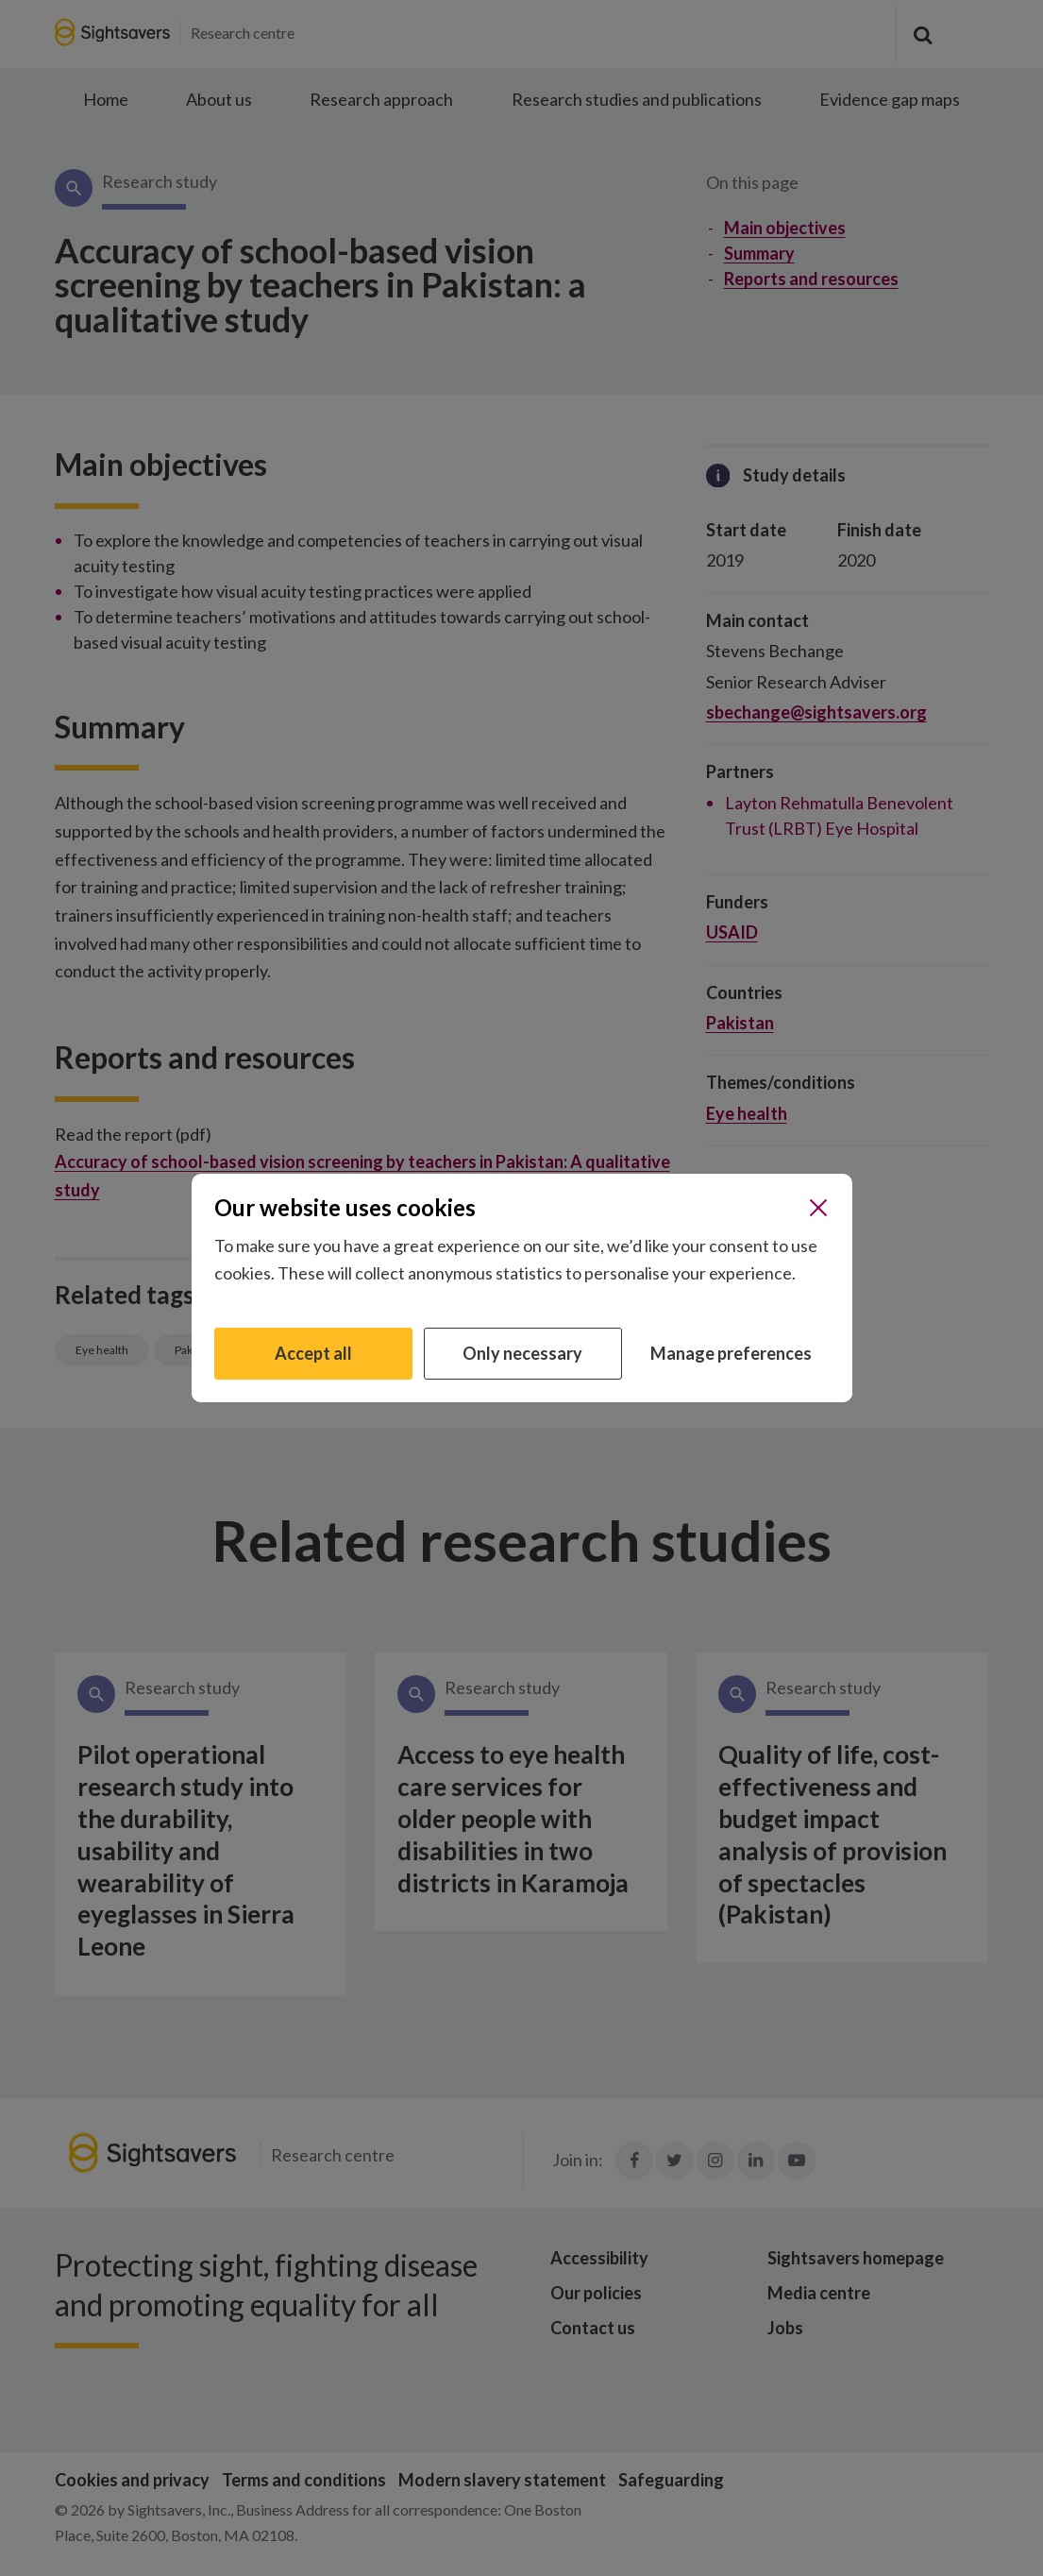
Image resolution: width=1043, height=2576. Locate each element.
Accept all (313, 1353)
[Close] (818, 1207)
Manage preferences (731, 1353)
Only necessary (522, 1353)
